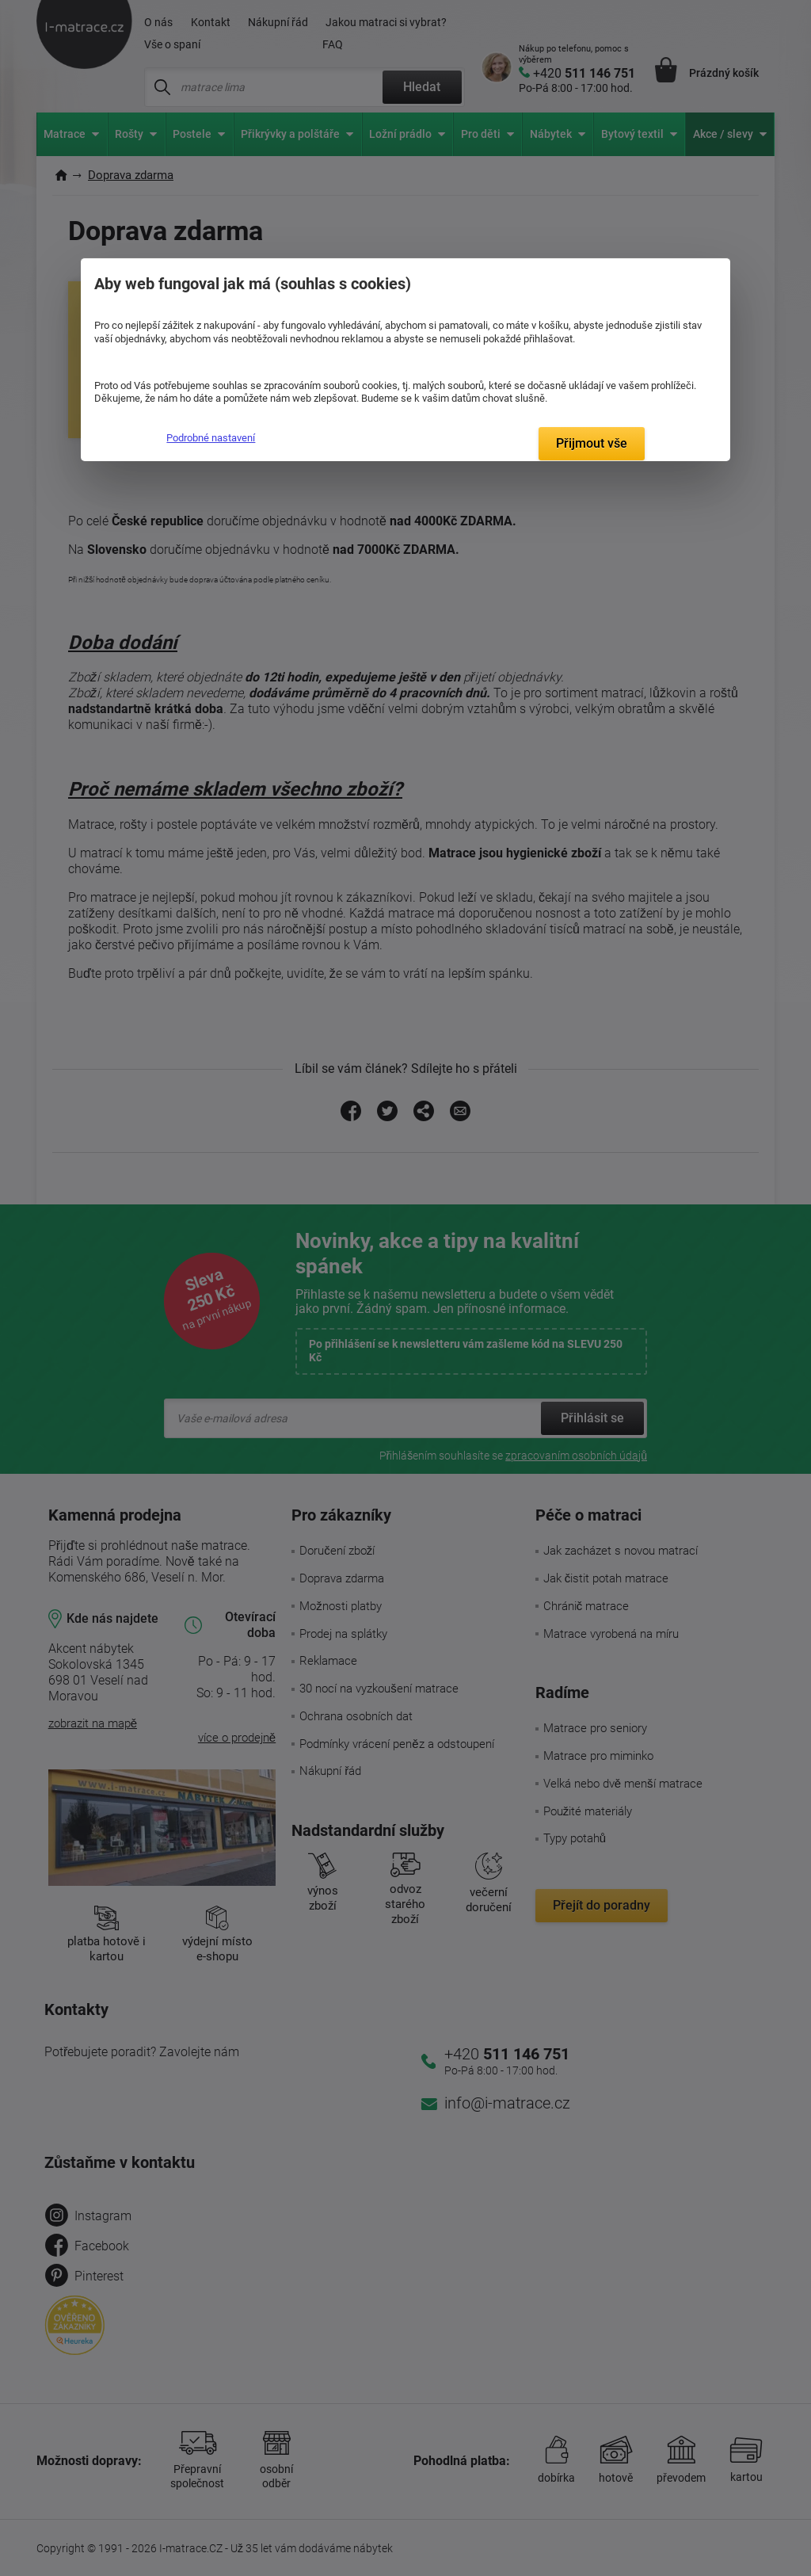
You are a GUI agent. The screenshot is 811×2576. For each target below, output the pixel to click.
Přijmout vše (591, 443)
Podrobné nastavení (210, 438)
